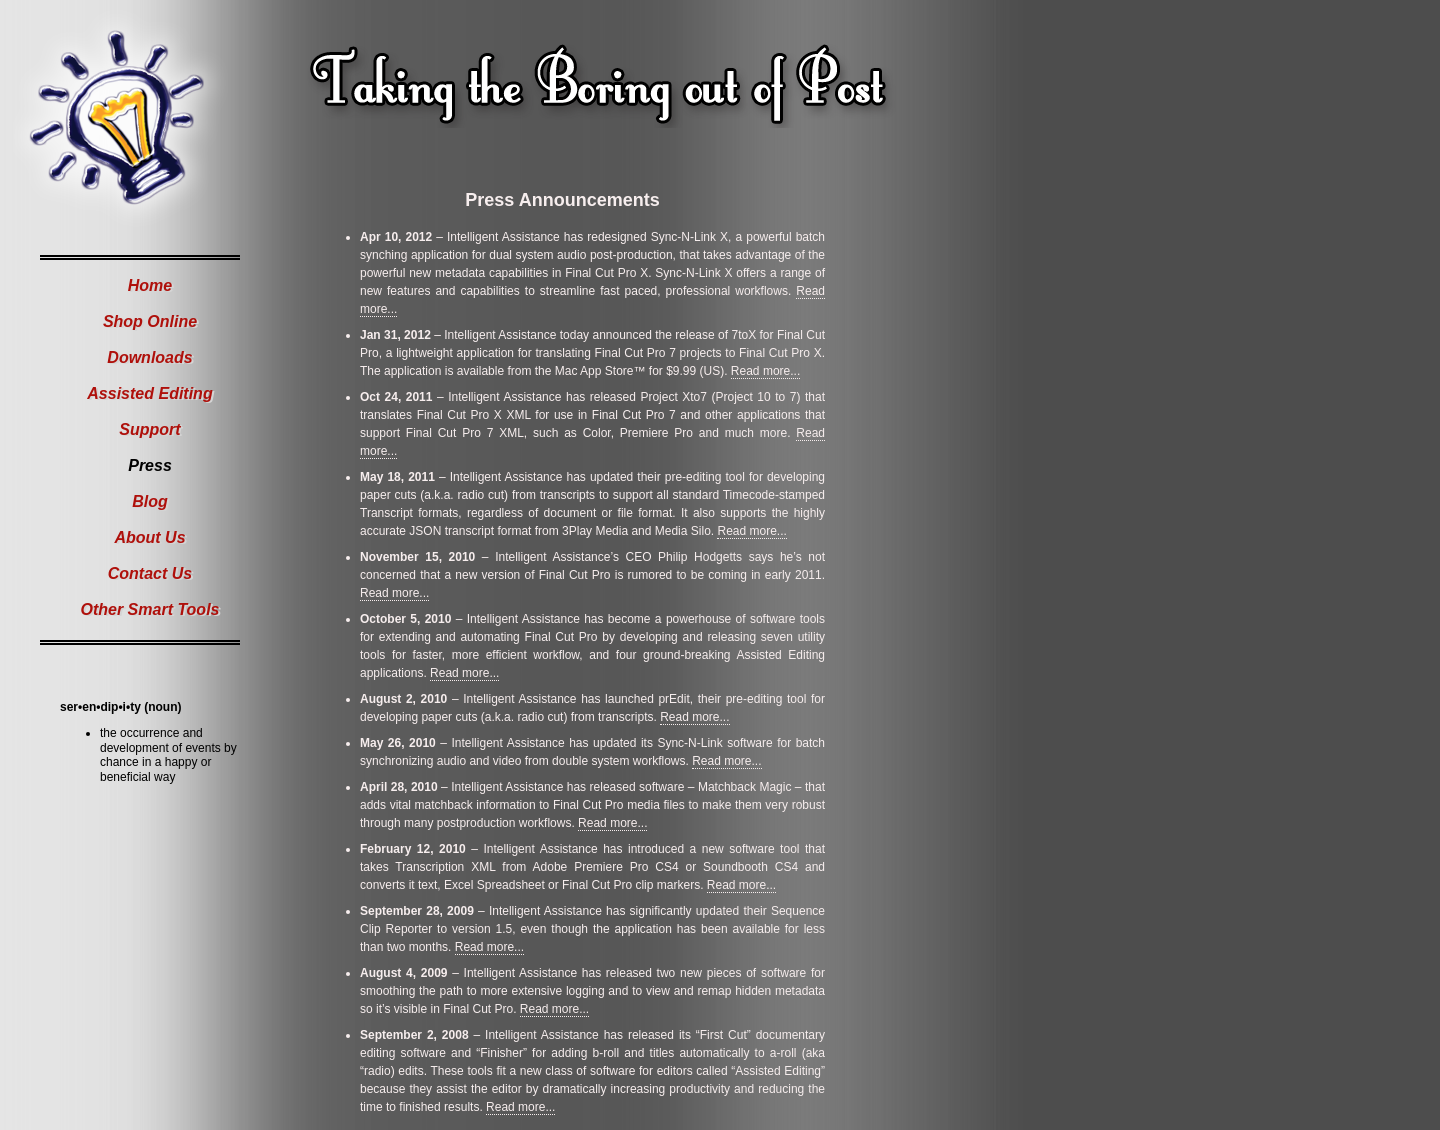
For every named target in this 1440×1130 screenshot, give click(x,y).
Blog (150, 501)
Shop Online (150, 321)
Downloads (149, 357)
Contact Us (150, 573)
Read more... (765, 371)
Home (150, 285)
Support (149, 429)
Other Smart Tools (150, 609)
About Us (149, 537)
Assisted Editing (149, 393)
